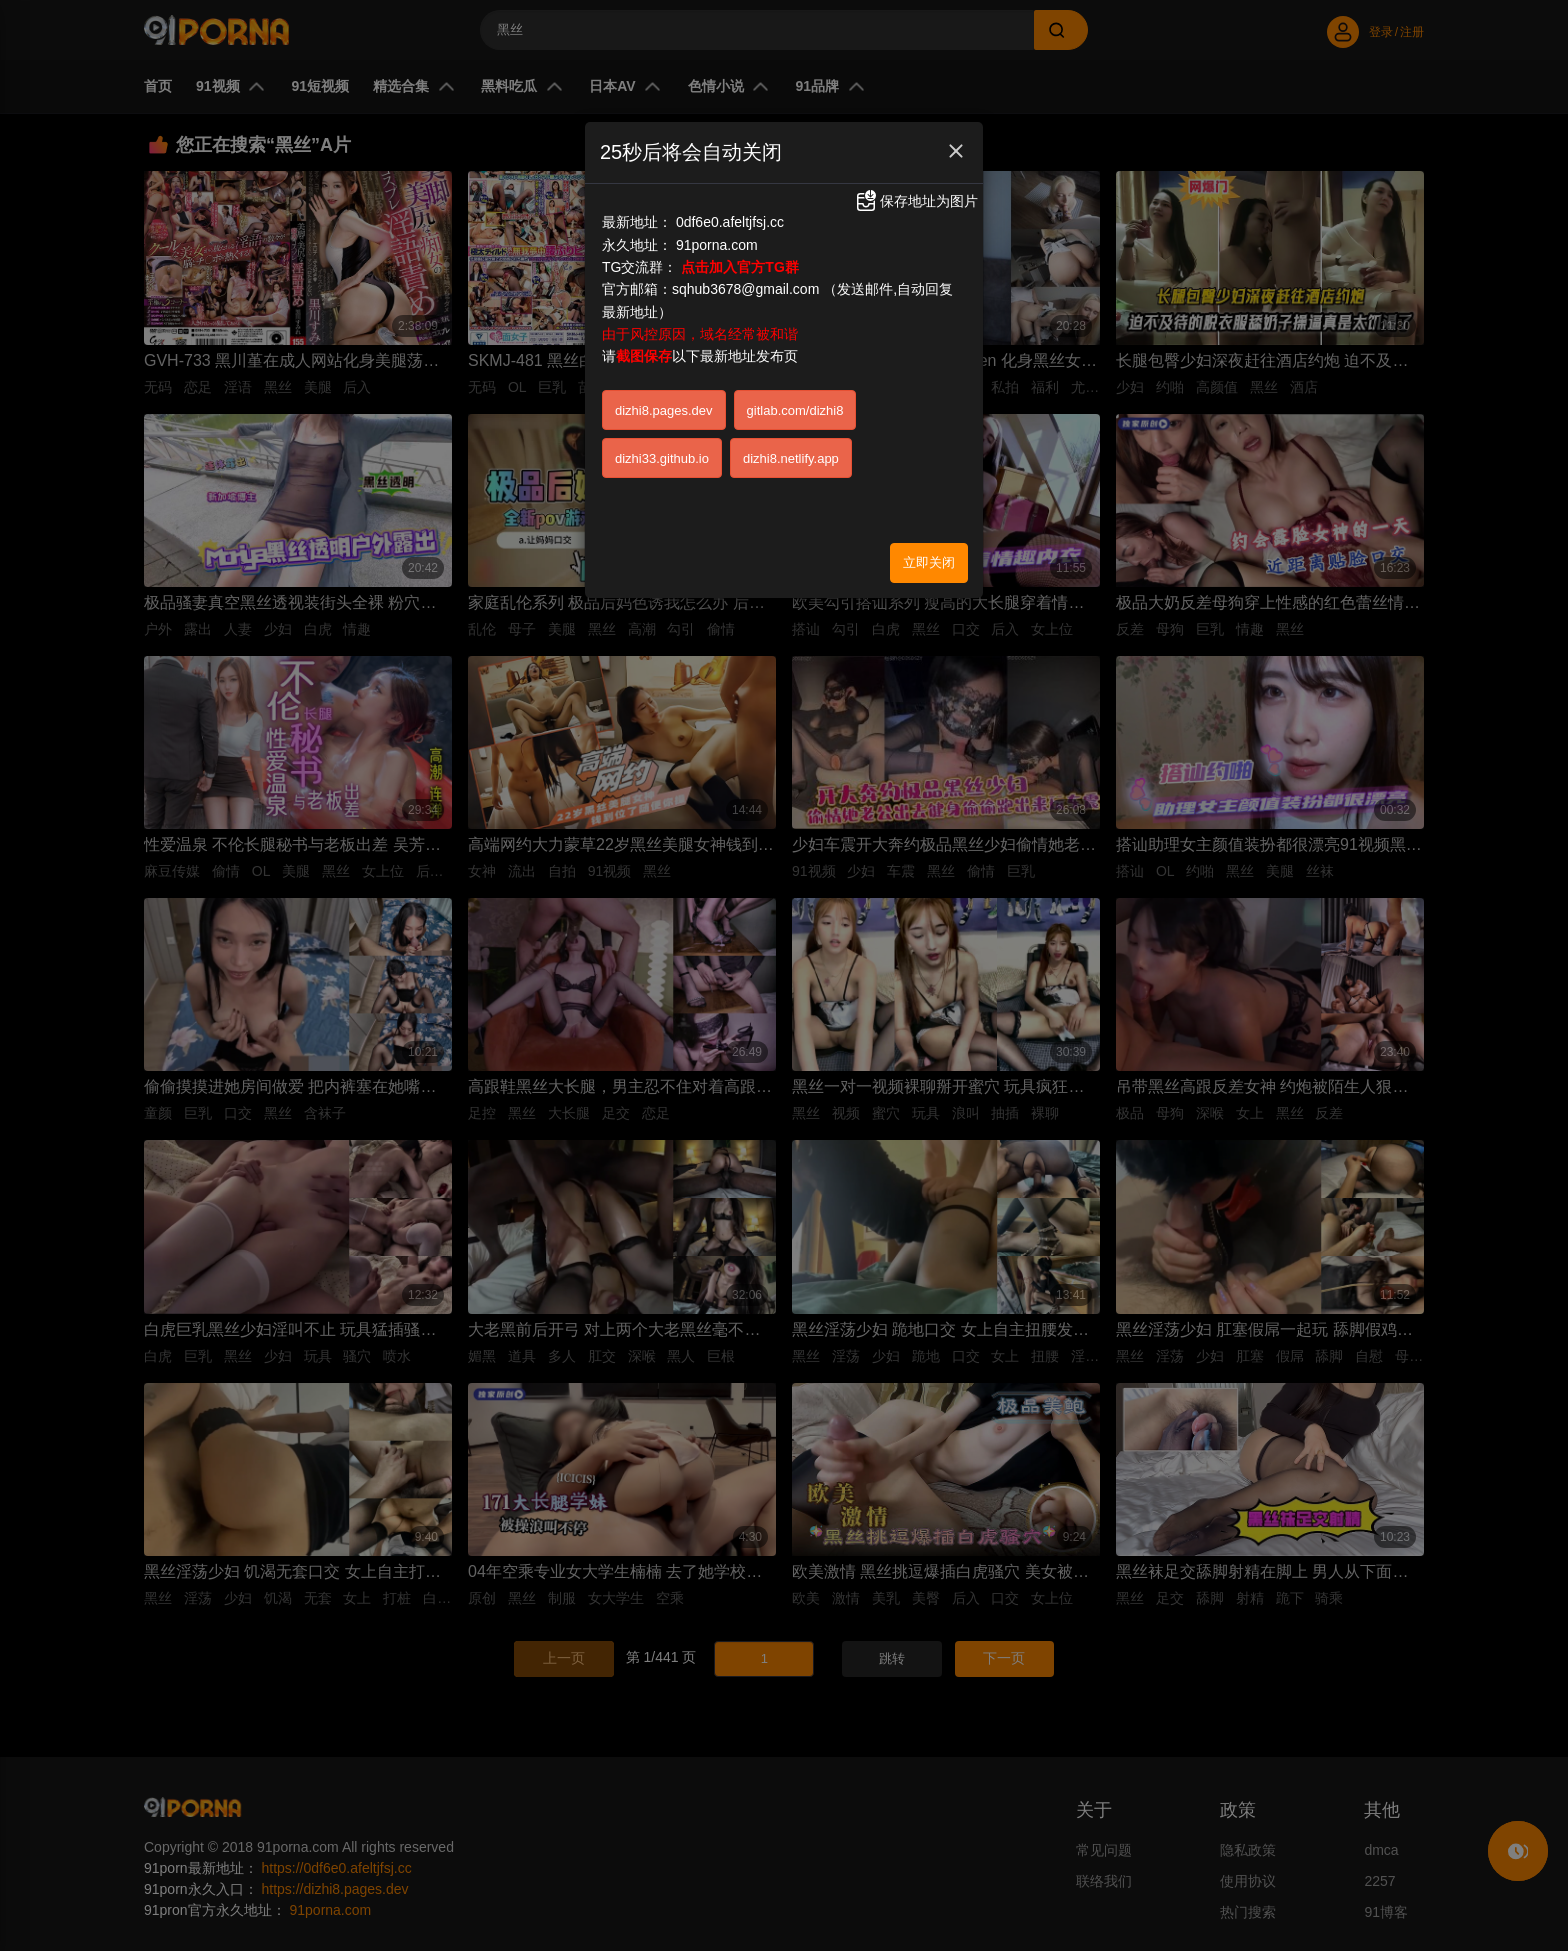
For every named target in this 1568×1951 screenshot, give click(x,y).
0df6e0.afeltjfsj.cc (730, 222)
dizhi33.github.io (662, 458)
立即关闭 (929, 562)
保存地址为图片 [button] (916, 201)
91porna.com (717, 245)
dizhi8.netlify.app (791, 458)
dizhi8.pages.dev (664, 410)
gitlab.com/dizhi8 (795, 410)
